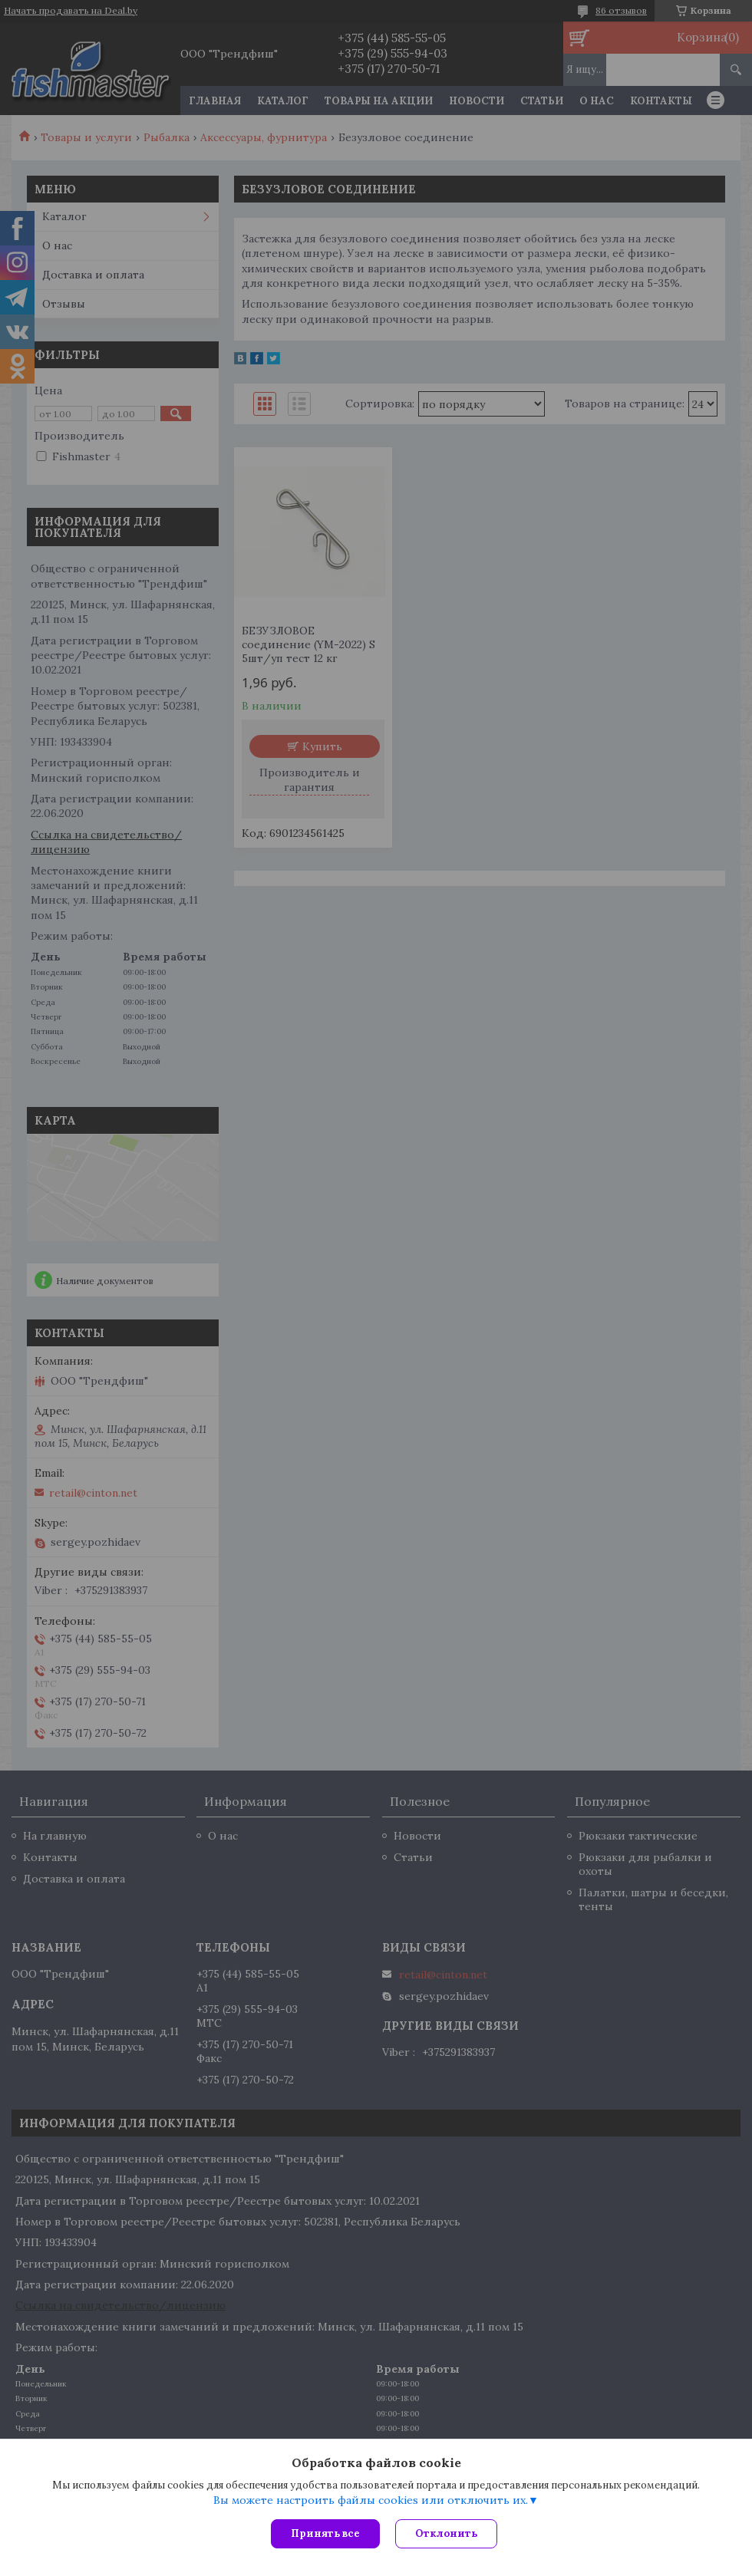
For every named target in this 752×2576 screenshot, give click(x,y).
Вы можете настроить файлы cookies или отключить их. (370, 2500)
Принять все (325, 2533)
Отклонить (446, 2533)
